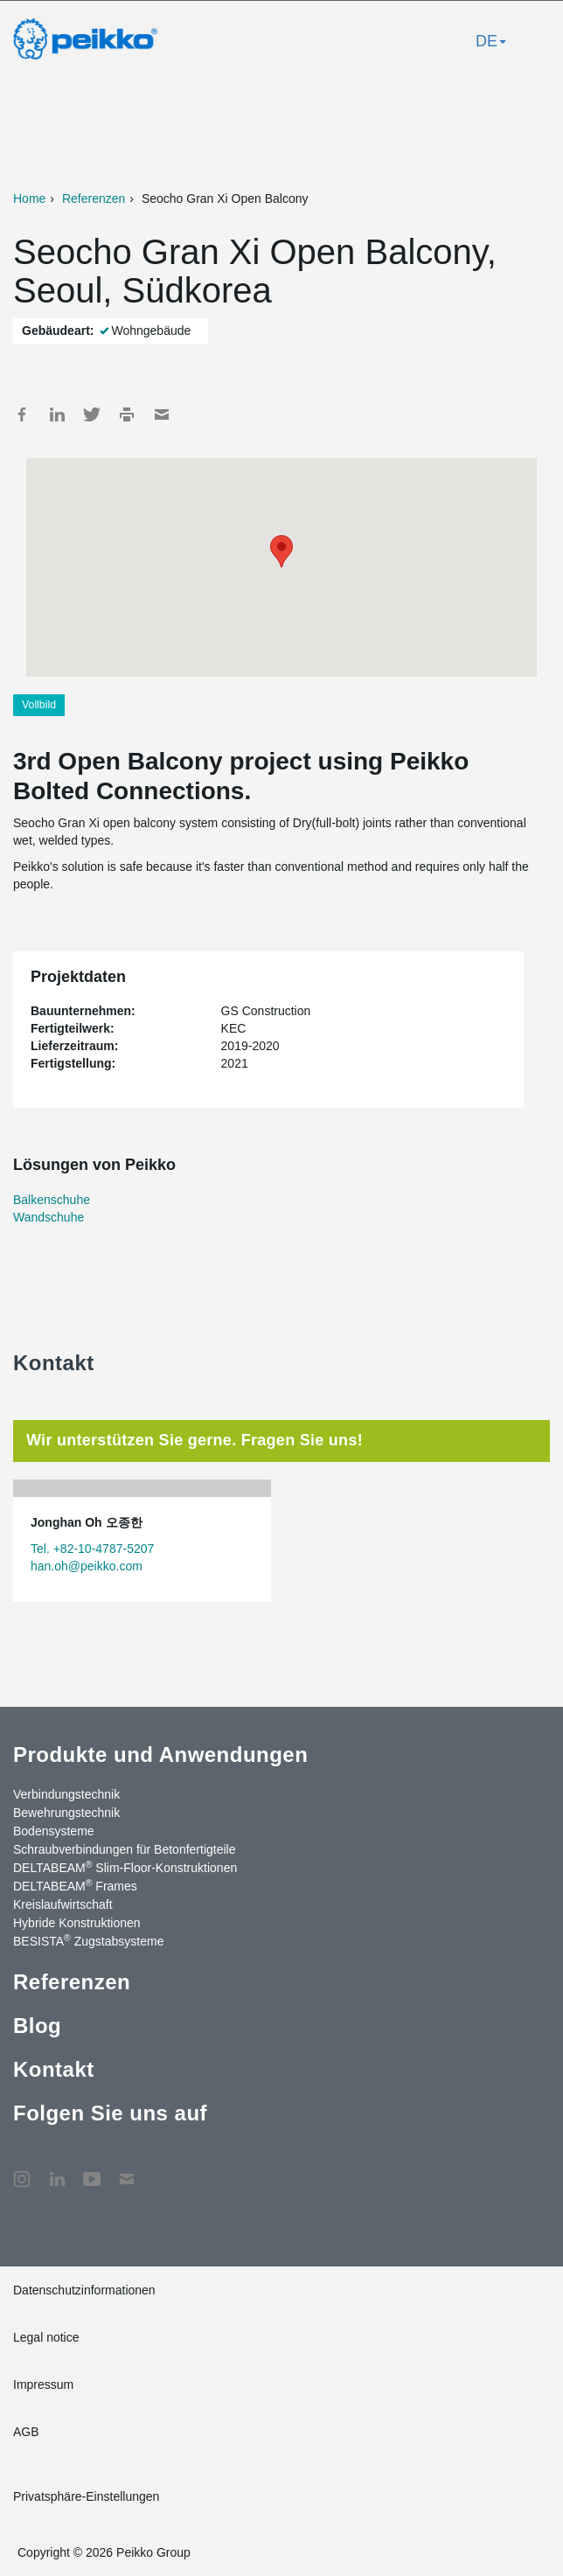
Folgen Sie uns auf (110, 2113)
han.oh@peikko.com (86, 1566)
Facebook (22, 414)
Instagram (22, 2170)
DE (491, 41)
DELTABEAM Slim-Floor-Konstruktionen (125, 1867)
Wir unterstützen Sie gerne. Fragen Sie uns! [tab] (194, 1440)
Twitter (92, 414)
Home (29, 198)
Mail (161, 414)
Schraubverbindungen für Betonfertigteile (124, 1849)
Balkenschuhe (51, 1200)
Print (127, 414)
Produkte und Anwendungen (160, 1754)
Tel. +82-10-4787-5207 (92, 1549)
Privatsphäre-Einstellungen (86, 2496)
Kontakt (53, 2069)
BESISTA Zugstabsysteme (88, 1940)
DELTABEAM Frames (75, 1885)
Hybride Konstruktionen (77, 1923)
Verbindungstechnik (66, 1794)
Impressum (43, 2385)
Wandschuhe (48, 1217)
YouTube (92, 2170)
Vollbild (39, 705)
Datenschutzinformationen (84, 2290)
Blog (37, 2025)
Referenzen (93, 198)
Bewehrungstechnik (66, 1813)
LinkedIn (57, 414)
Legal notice (46, 2337)
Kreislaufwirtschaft (63, 1904)
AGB (26, 2432)
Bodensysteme (53, 1831)
